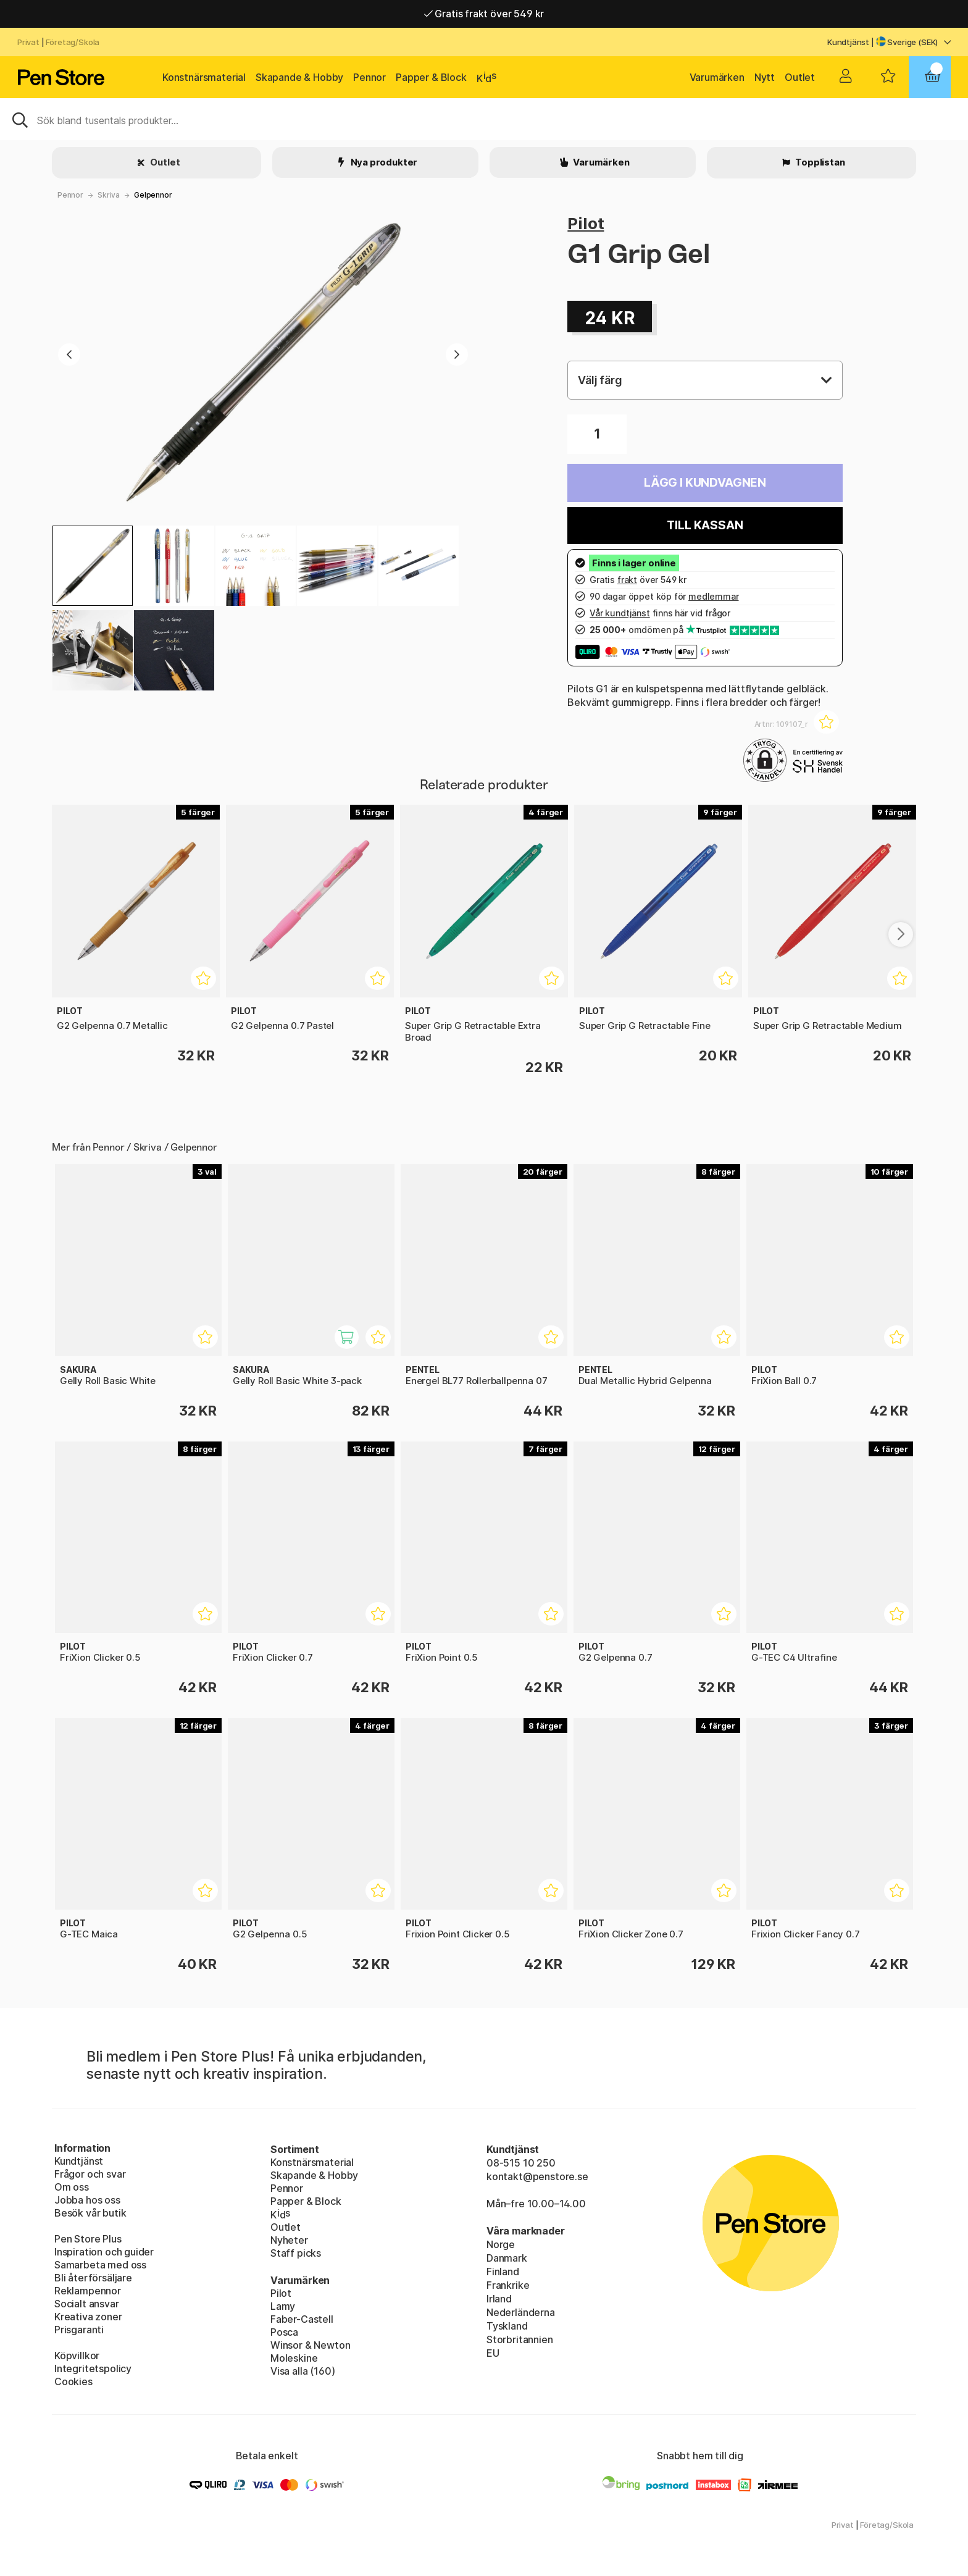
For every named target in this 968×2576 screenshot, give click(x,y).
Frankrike (507, 2285)
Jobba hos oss (87, 2200)
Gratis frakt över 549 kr (484, 13)
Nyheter (289, 2240)
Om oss (71, 2187)
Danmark (506, 2258)
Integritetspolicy (92, 2368)
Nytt (764, 77)
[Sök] (484, 119)
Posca (284, 2332)
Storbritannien (519, 2339)
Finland (502, 2271)
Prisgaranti (79, 2329)
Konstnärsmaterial (204, 77)
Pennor (369, 77)
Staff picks (295, 2253)
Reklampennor (87, 2290)
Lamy (282, 2306)
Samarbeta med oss (100, 2265)
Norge (500, 2244)
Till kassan (705, 525)
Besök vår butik (90, 2213)
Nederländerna (520, 2312)
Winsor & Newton (310, 2345)
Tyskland (507, 2326)
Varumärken (717, 77)
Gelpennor (153, 194)
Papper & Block (431, 77)
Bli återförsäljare (93, 2278)
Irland (499, 2299)
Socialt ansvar (86, 2303)
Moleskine (293, 2358)
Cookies (73, 2381)
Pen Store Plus (88, 2239)
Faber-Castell (301, 2319)
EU (492, 2353)
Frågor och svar (89, 2174)
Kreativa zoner (88, 2316)
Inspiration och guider (104, 2252)
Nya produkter (383, 162)
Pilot (585, 223)
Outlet (800, 77)
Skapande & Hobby (299, 77)
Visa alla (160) (302, 2371)
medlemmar (713, 596)
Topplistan (819, 162)
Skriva (109, 194)
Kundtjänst (848, 42)
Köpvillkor (76, 2355)
